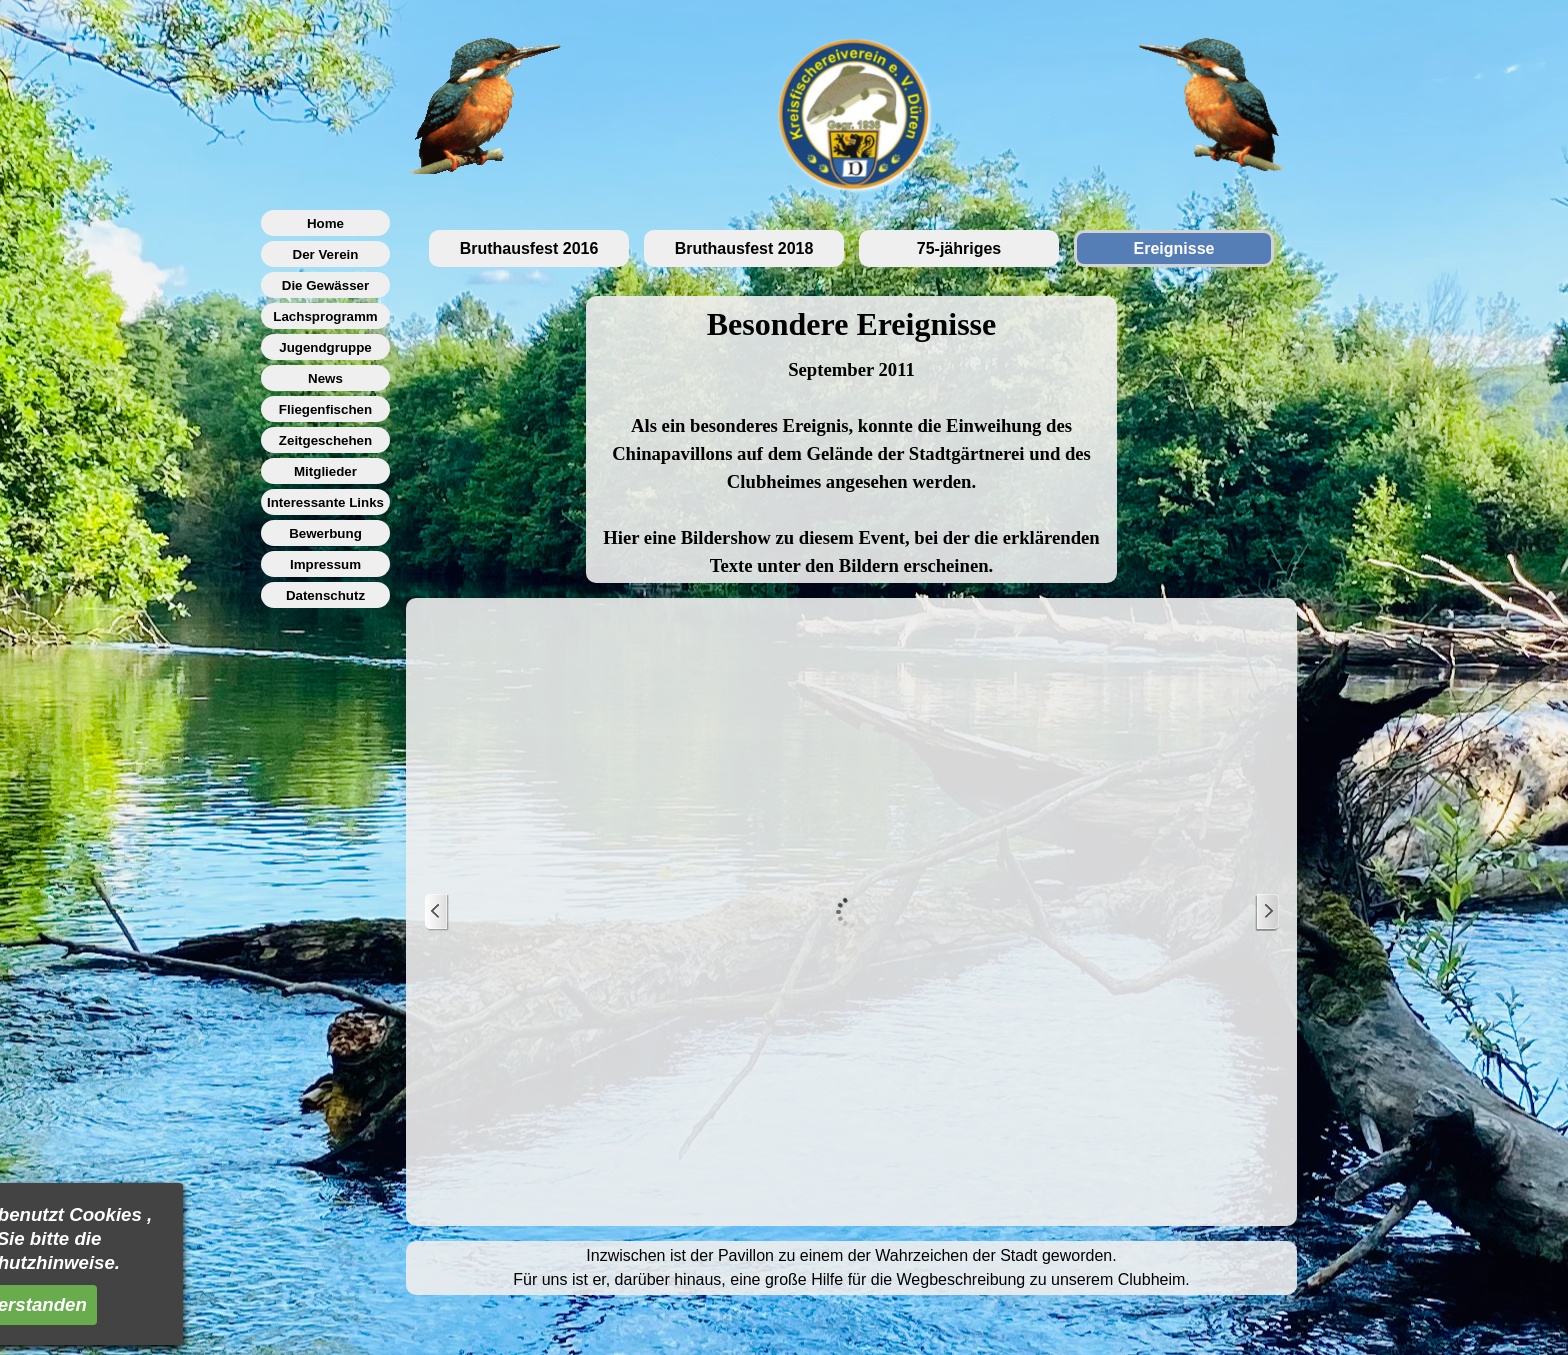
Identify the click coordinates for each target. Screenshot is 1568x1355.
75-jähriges (959, 248)
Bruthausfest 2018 (744, 248)
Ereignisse (1174, 248)
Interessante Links (325, 502)
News (325, 378)
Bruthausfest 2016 (529, 248)
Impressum (325, 564)
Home (325, 223)
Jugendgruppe (325, 347)
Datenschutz (325, 595)
